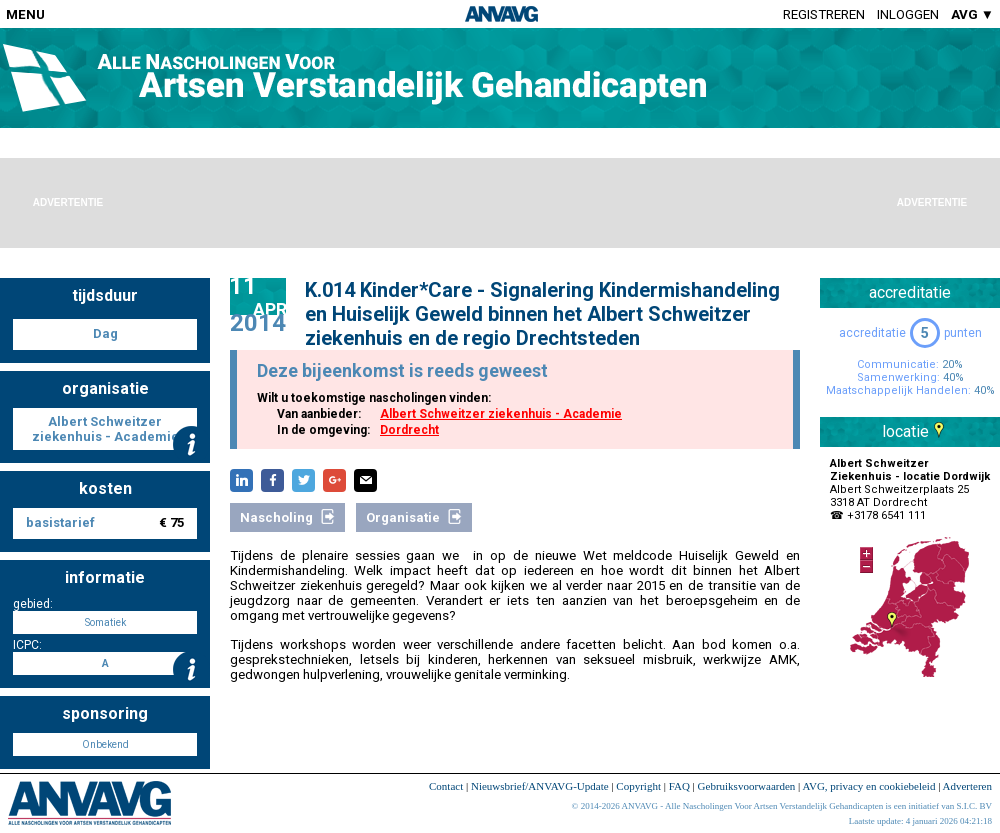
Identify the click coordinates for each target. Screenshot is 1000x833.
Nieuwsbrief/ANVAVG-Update (540, 786)
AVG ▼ (972, 14)
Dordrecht (409, 430)
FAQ (679, 786)
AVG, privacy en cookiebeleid (868, 786)
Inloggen (908, 14)
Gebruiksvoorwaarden (747, 786)
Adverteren (967, 786)
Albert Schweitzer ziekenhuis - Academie (501, 414)
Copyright (638, 786)
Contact (446, 786)
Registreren (824, 14)
